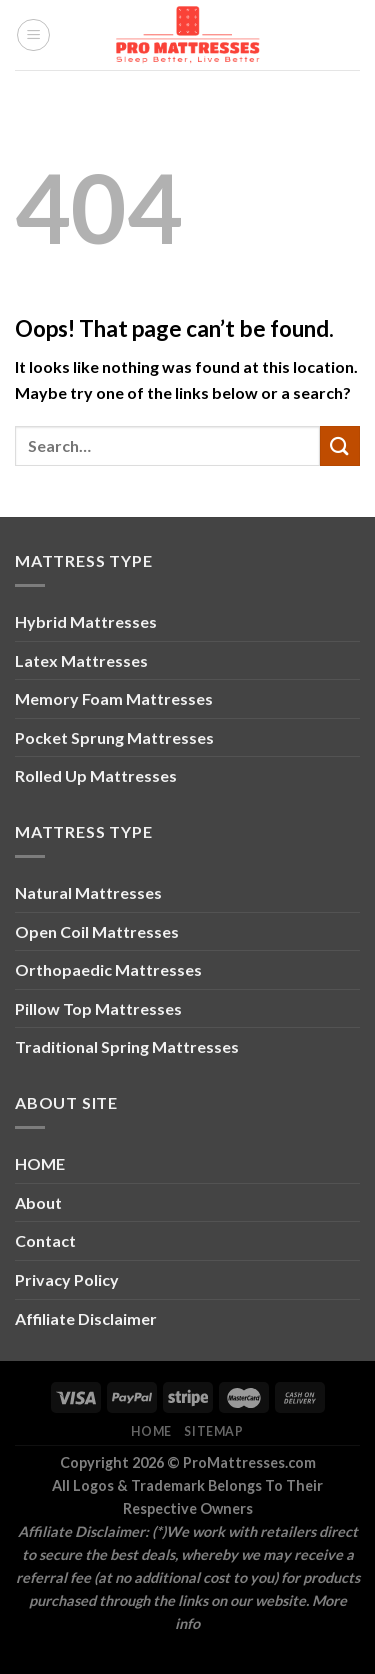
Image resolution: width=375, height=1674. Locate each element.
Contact (45, 1240)
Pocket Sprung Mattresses (114, 737)
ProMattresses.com (249, 1462)
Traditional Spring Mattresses (127, 1046)
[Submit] (340, 445)
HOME (40, 1163)
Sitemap (213, 1431)
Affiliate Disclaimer (86, 1318)
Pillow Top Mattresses (98, 1008)
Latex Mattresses (81, 660)
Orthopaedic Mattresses (108, 969)
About (38, 1202)
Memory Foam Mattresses (114, 698)
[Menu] (33, 35)
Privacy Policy (67, 1279)
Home (151, 1431)
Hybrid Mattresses (86, 621)
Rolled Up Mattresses (96, 775)
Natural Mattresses (88, 892)
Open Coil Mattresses (97, 931)
